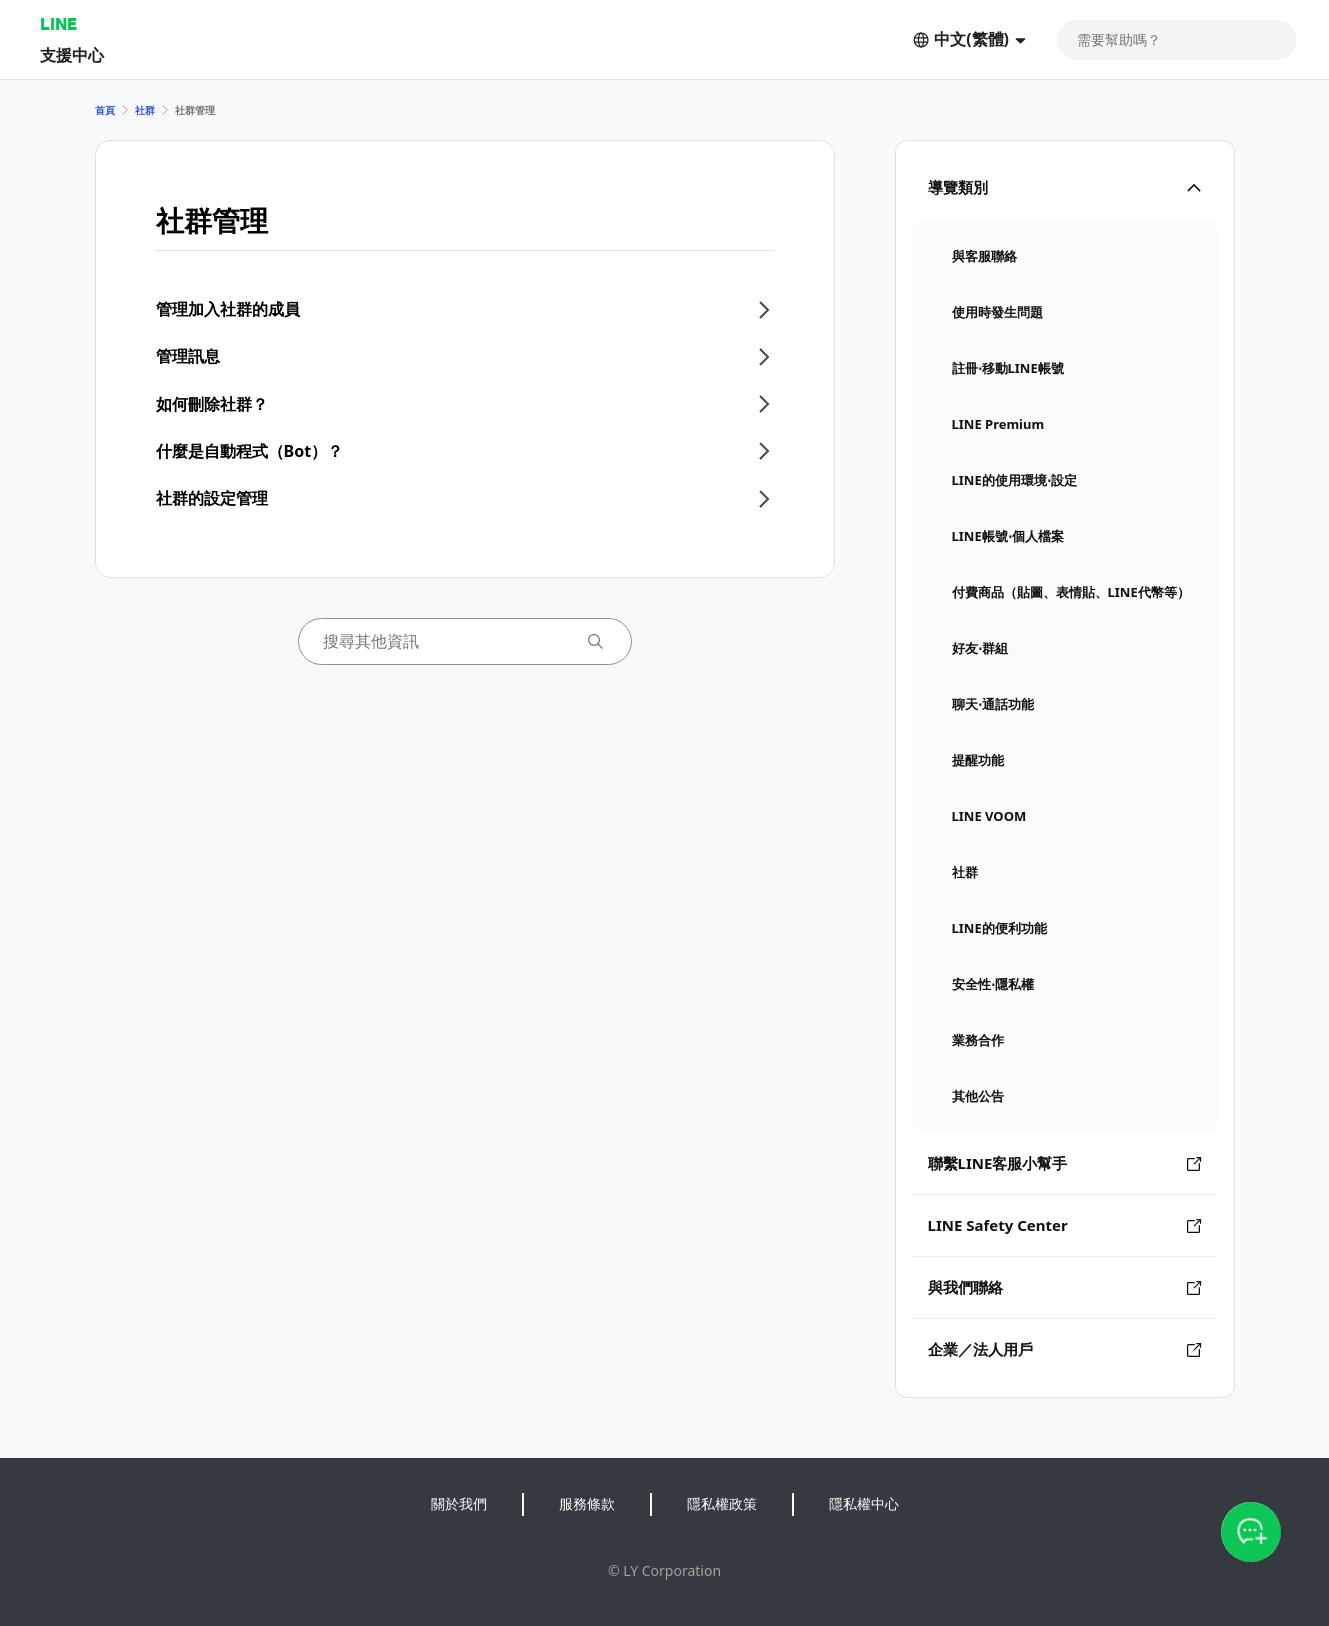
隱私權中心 (864, 1503)
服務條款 (587, 1503)
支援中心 (72, 54)
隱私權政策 (722, 1503)
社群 (145, 110)
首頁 (105, 110)
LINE (58, 23)
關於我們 (459, 1503)
